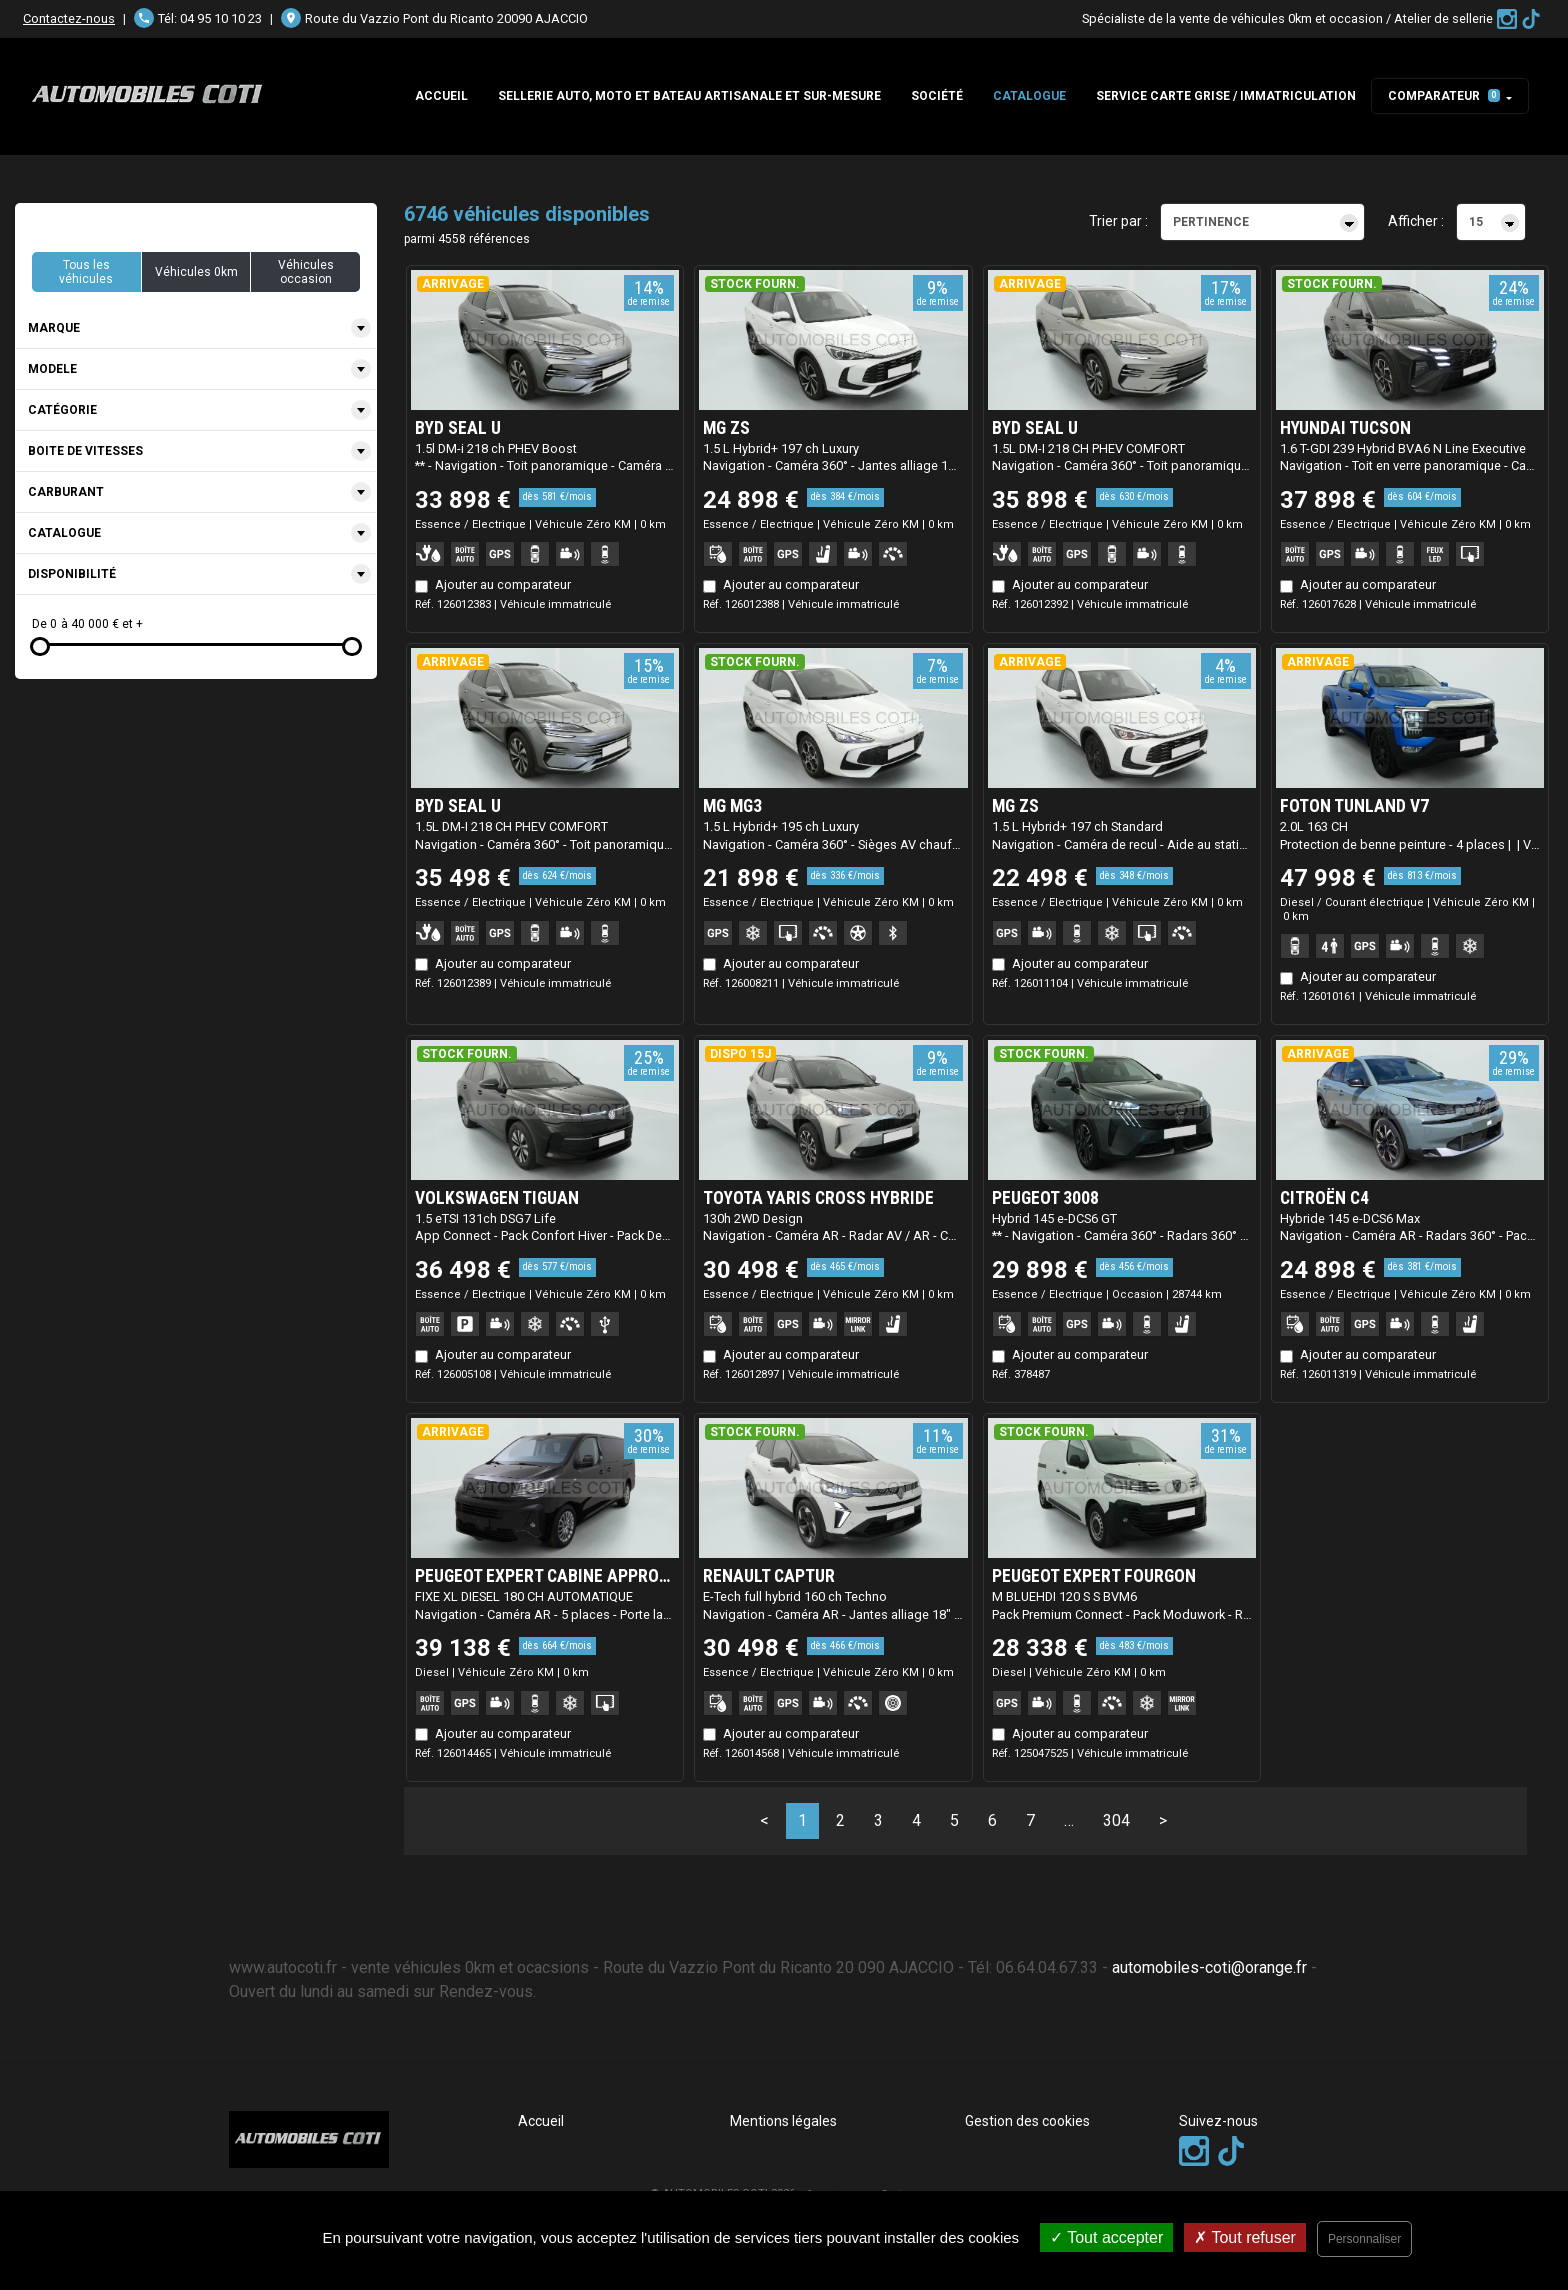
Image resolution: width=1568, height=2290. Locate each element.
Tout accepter (1106, 2237)
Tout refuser (1245, 2237)
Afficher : (1416, 221)
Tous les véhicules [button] (86, 272)
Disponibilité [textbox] (72, 574)
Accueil (441, 96)
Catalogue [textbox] (64, 533)
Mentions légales (783, 2121)
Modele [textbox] (52, 369)
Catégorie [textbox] (62, 410)
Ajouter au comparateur (503, 584)
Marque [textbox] (54, 328)
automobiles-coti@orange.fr (1209, 1967)
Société (937, 96)
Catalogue (1029, 96)
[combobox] (196, 328)
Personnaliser (1364, 2239)
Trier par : (1118, 221)
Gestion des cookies (1027, 2121)
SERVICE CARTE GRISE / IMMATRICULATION (1226, 96)
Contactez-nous (69, 18)
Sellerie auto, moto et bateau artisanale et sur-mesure (689, 96)
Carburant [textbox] (66, 492)
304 (1116, 1820)
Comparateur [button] (1444, 96)
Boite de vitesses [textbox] (85, 451)
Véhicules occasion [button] (306, 272)
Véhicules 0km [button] (196, 272)
